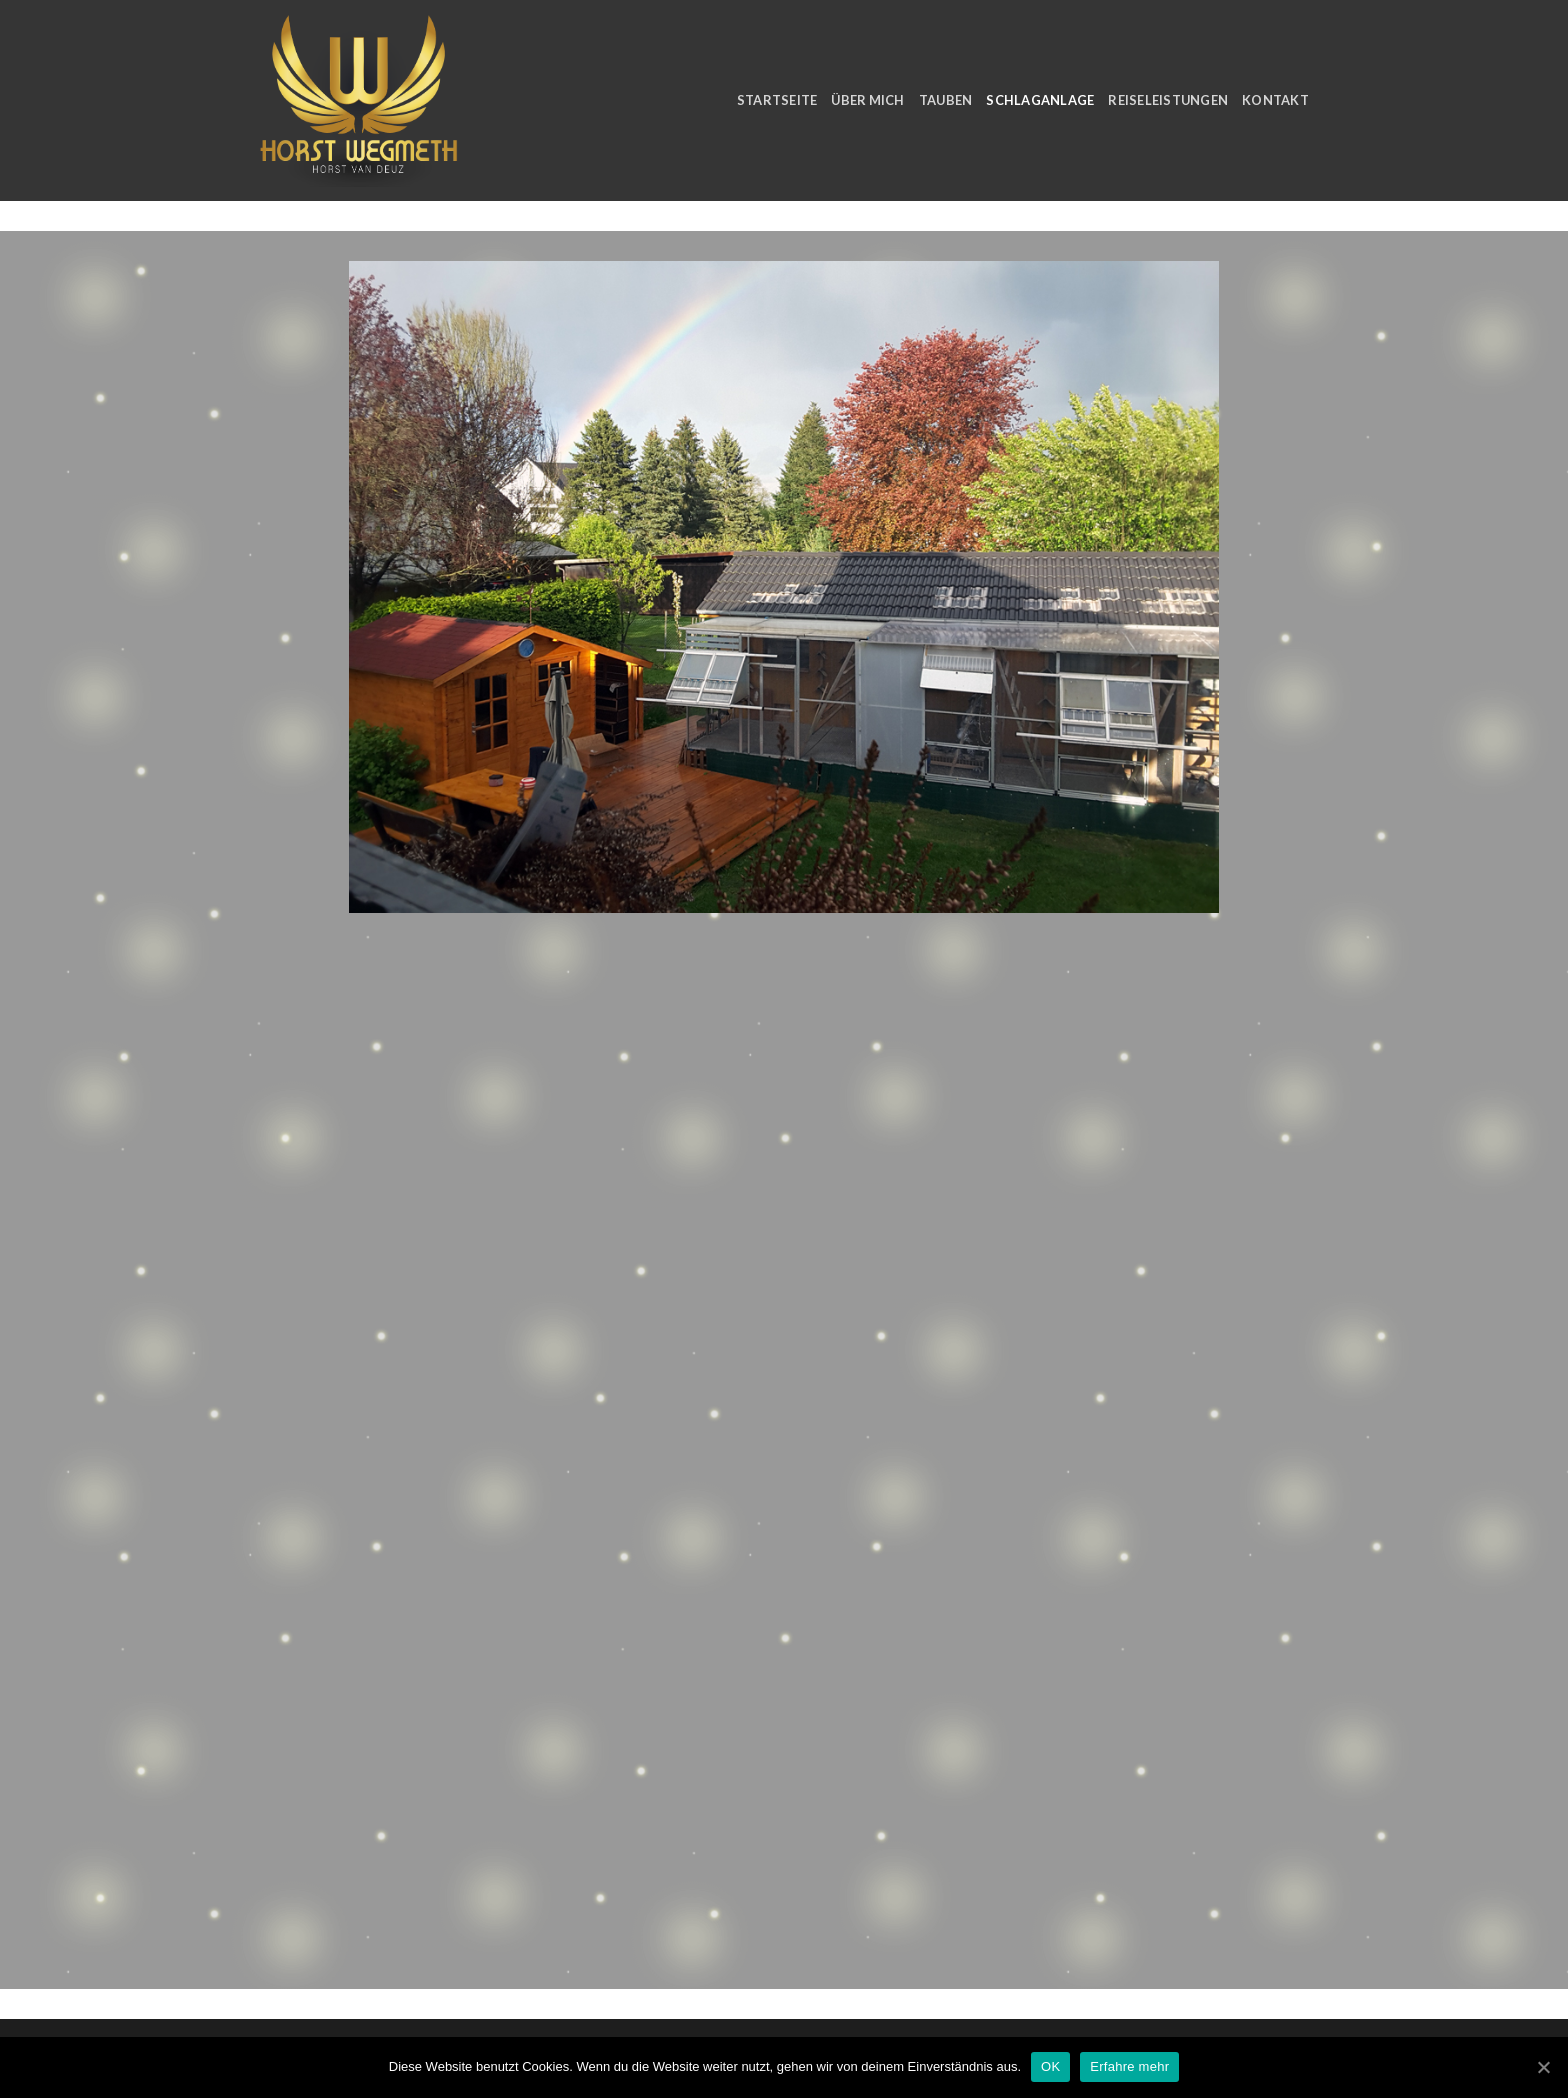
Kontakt (1275, 100)
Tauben (946, 100)
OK (1050, 2066)
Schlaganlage (1040, 100)
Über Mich (867, 100)
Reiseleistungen (1168, 100)
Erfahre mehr (1129, 2066)
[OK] (1543, 2067)
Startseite (777, 100)
